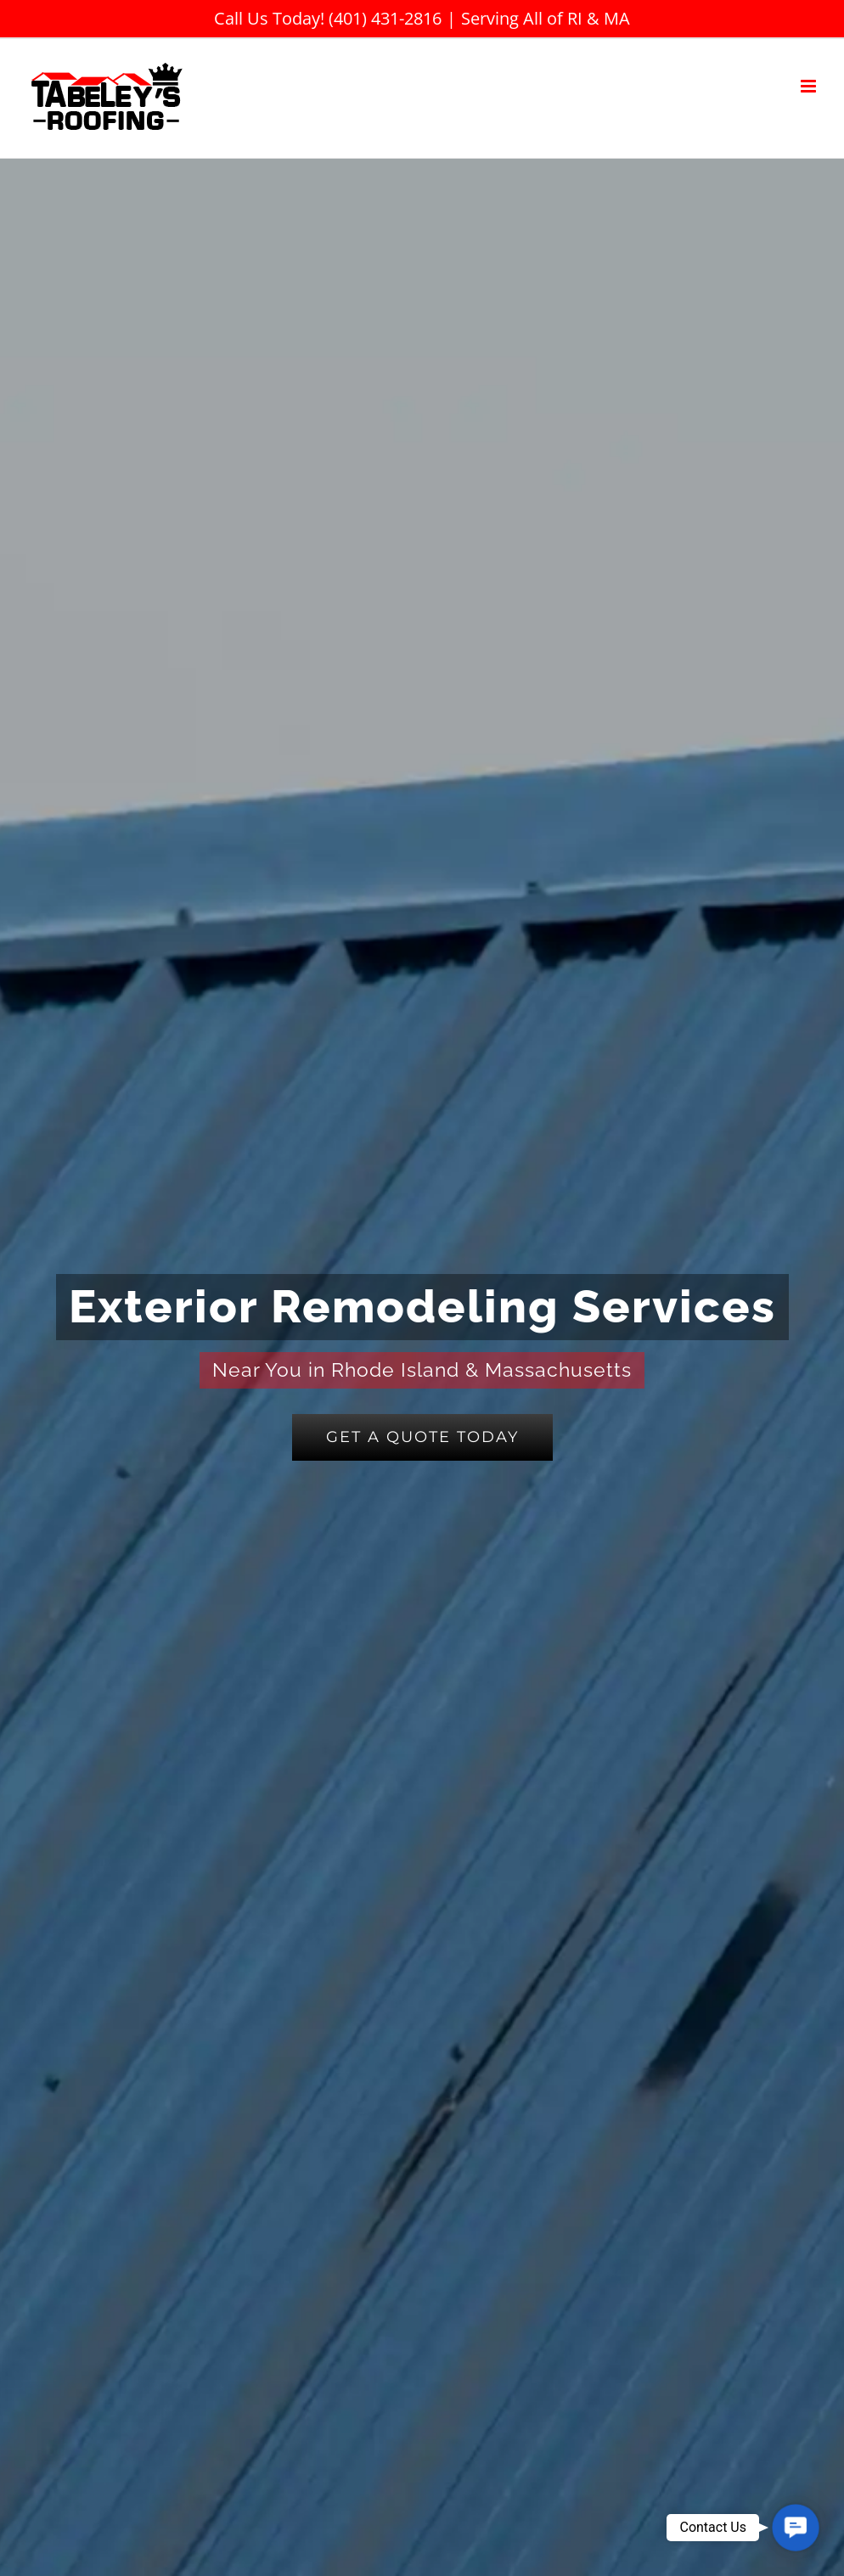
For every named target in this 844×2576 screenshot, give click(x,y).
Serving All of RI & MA (545, 18)
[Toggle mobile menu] (810, 86)
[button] (795, 2527)
